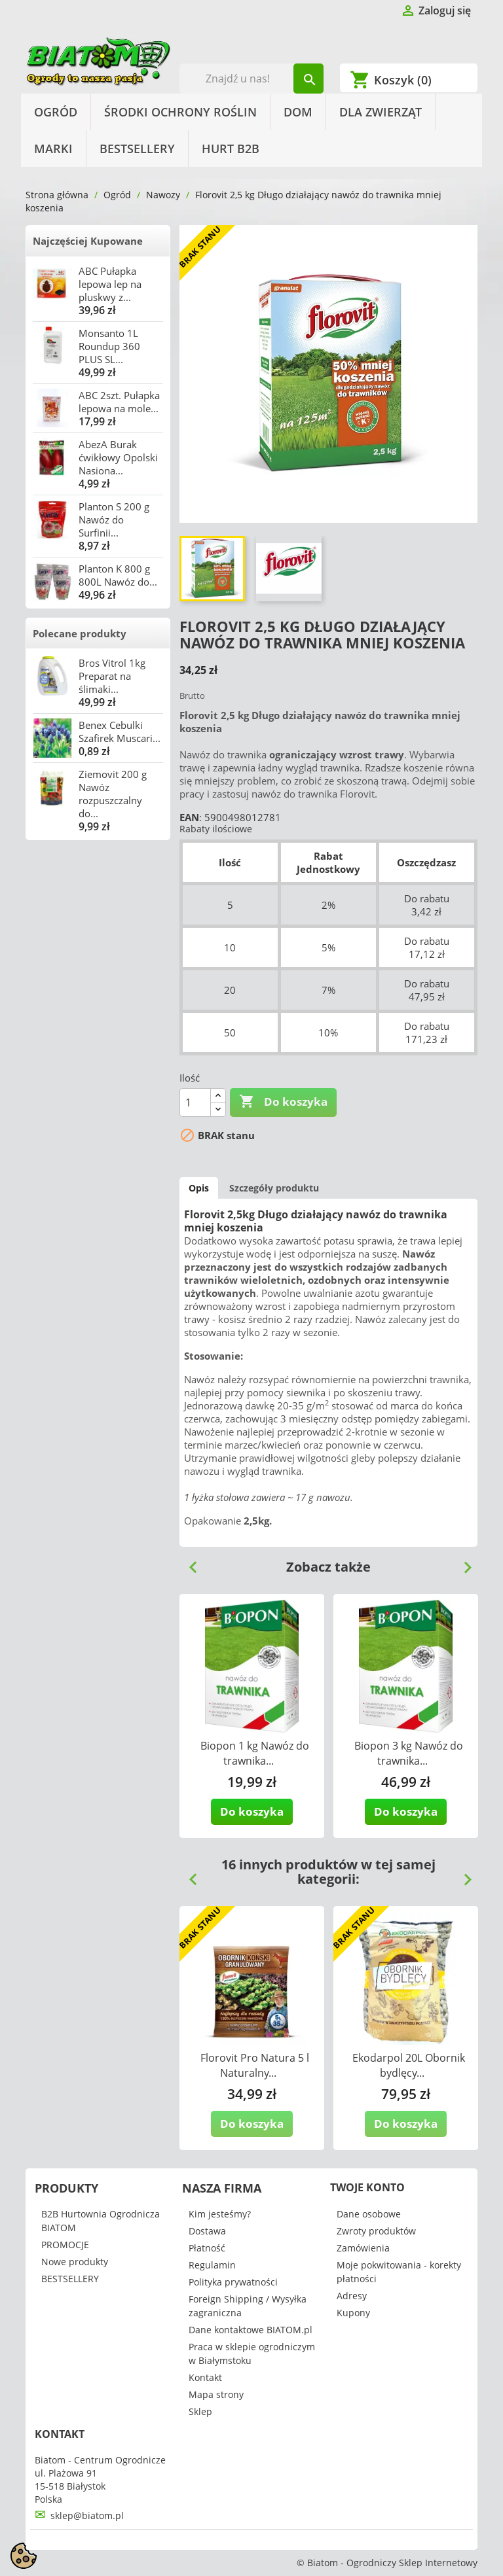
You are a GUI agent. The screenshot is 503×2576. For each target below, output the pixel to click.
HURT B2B (230, 148)
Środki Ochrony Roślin (180, 112)
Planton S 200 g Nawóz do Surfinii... (114, 519)
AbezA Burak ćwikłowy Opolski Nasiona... (118, 457)
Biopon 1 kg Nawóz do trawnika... (254, 1753)
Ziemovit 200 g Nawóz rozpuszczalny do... (113, 794)
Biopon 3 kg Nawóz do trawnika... (408, 1753)
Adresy (352, 2295)
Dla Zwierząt (380, 112)
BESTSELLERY (137, 148)
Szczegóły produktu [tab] (274, 1188)
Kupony (353, 2312)
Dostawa (207, 2231)
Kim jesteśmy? (220, 2214)
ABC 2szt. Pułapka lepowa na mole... (119, 402)
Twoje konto (367, 2187)
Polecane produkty (79, 633)
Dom (298, 112)
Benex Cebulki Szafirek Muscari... (119, 731)
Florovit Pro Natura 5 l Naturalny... (254, 2065)
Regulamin (212, 2265)
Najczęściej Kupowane (88, 240)
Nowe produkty (74, 2261)
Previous (188, 1562)
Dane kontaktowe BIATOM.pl (250, 2329)
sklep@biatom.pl (87, 2515)
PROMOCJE (65, 2244)
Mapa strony (216, 2394)
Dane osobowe (369, 2214)
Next (462, 1562)
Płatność (207, 2248)
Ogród (55, 112)
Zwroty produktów (376, 2231)
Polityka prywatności (233, 2282)
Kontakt (205, 2377)
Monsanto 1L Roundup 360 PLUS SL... (109, 346)
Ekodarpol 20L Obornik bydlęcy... (408, 2065)
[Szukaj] (251, 78)
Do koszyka (283, 1101)
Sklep (200, 2411)
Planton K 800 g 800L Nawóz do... (118, 575)
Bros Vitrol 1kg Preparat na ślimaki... (112, 676)
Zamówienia (363, 2248)
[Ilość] (195, 1102)
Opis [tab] (199, 1188)
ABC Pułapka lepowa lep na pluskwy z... (110, 284)
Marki (53, 148)
